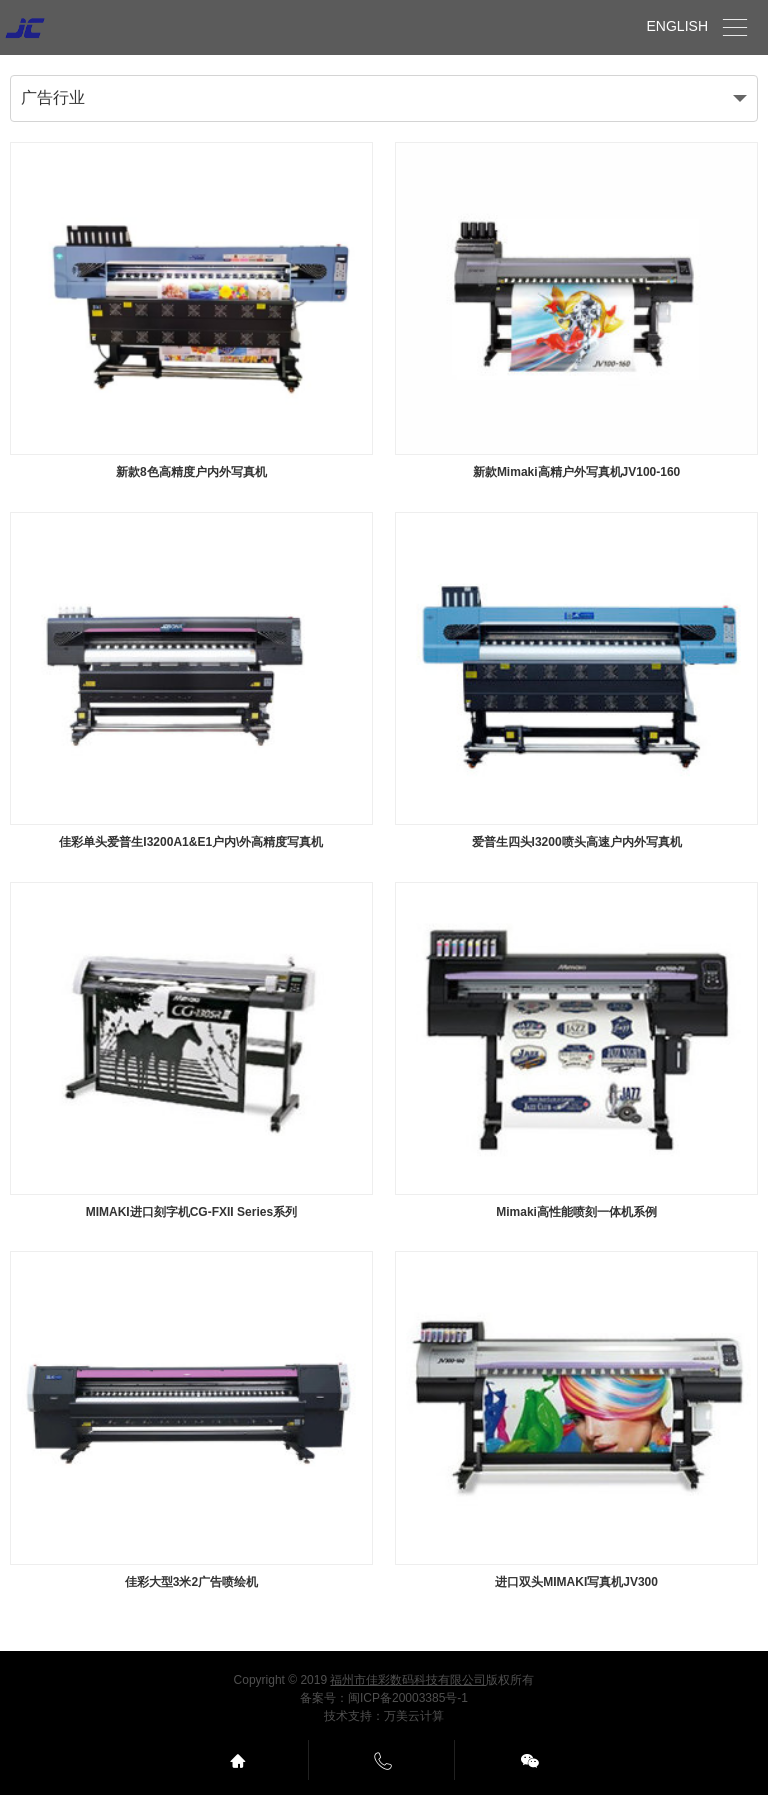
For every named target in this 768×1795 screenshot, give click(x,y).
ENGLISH (677, 26)
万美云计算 (414, 1716)
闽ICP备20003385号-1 (408, 1698)
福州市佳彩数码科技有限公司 (408, 1680)
